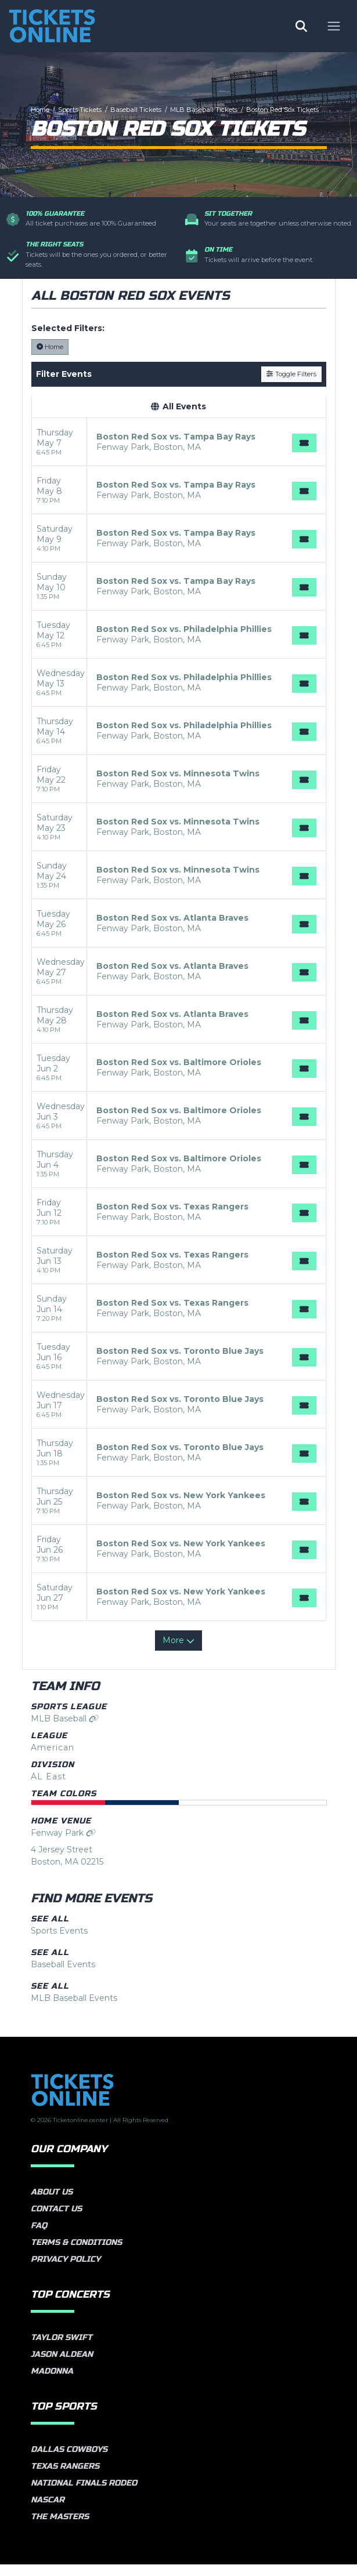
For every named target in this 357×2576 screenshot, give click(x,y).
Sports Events (59, 1942)
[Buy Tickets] (304, 454)
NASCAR (47, 2511)
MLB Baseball (65, 1730)
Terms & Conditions (76, 2254)
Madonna (52, 2383)
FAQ (39, 2237)
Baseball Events (63, 1976)
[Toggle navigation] (333, 29)
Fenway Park (63, 1844)
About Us (52, 2203)
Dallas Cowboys (69, 2461)
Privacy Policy (65, 2271)
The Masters (60, 2528)
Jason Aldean (62, 2366)
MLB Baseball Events (74, 2009)
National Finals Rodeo (84, 2494)
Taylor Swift (61, 2349)
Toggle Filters (291, 386)
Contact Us (56, 2220)
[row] (178, 454)
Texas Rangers (65, 2478)
